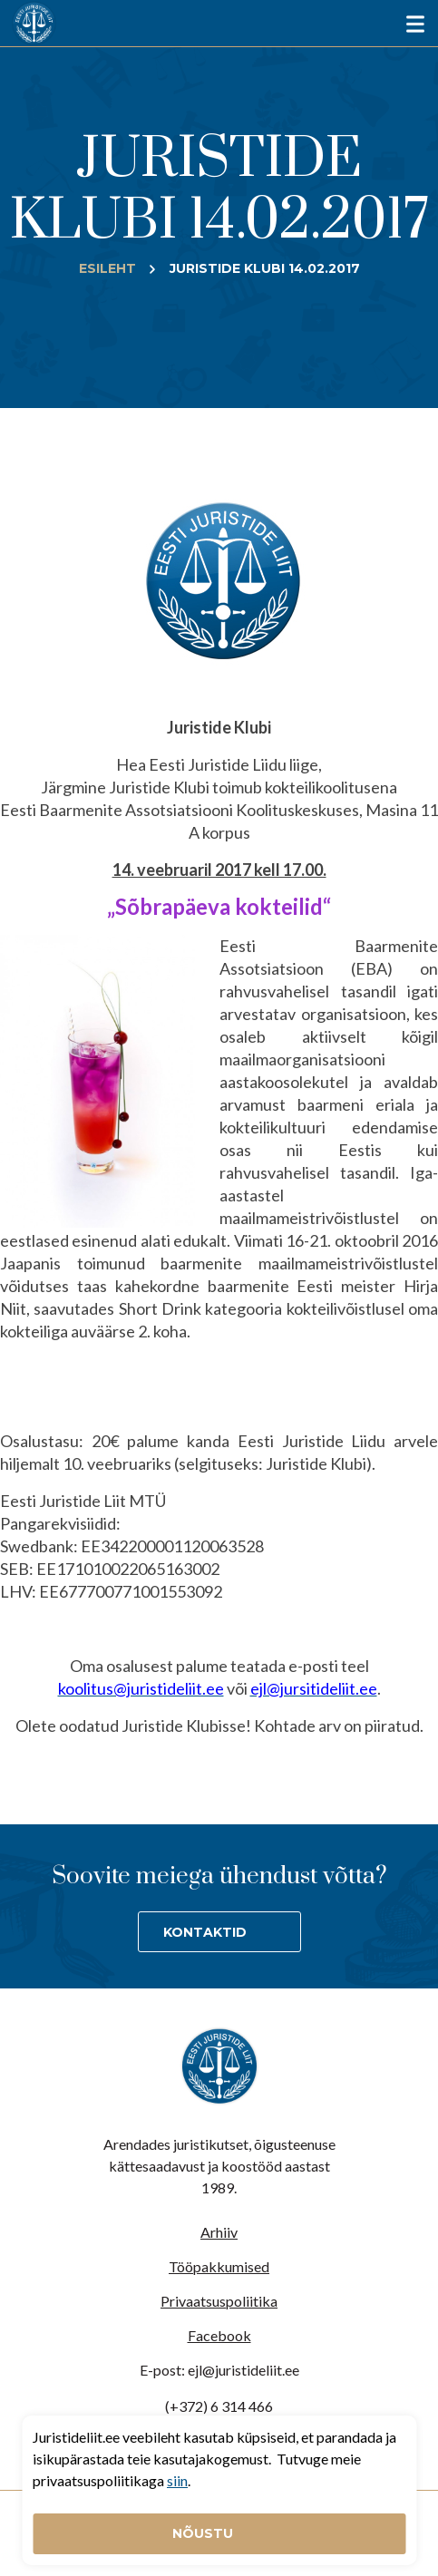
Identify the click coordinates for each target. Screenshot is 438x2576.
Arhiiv (219, 2232)
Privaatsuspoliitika (219, 2300)
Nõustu (204, 2533)
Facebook (219, 2335)
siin (177, 2480)
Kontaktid (205, 1932)
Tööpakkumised (219, 2266)
